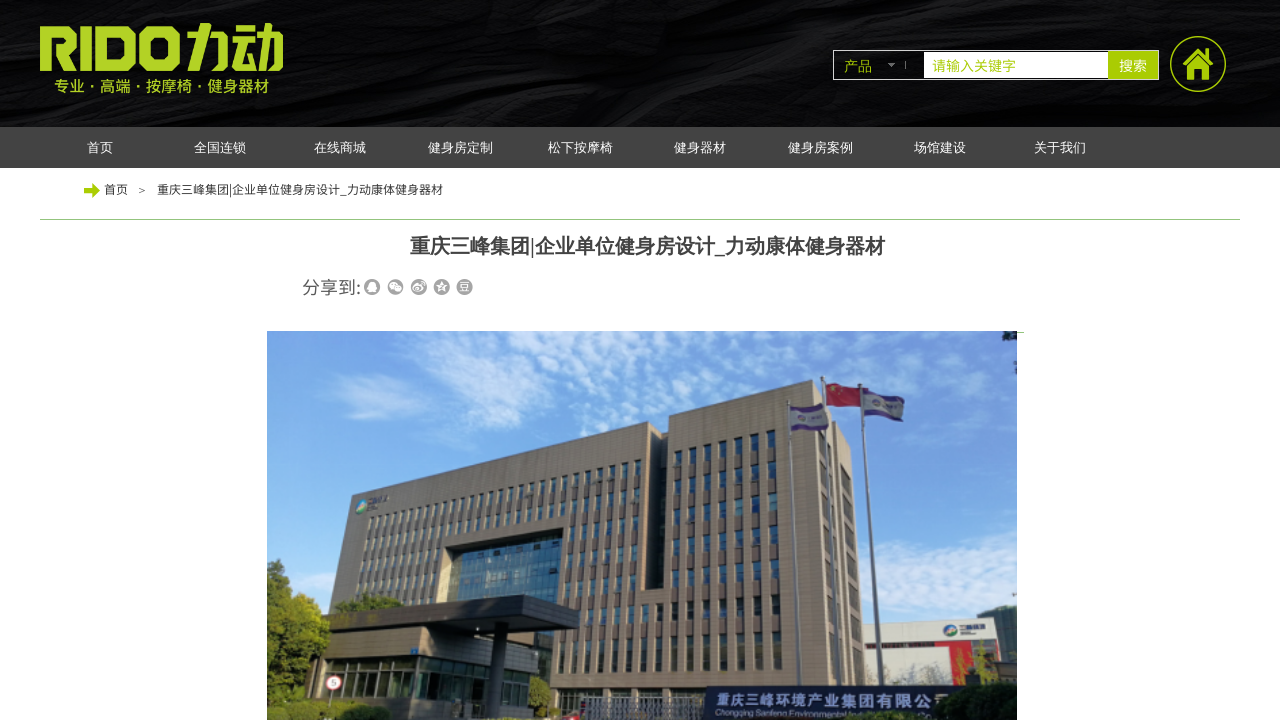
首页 (100, 147)
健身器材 (700, 147)
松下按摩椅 (580, 147)
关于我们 (1060, 147)
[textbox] (1016, 65)
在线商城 (340, 147)
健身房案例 (820, 147)
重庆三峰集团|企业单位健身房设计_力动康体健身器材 (300, 188)
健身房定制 (460, 147)
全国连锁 (220, 147)
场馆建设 (940, 147)
